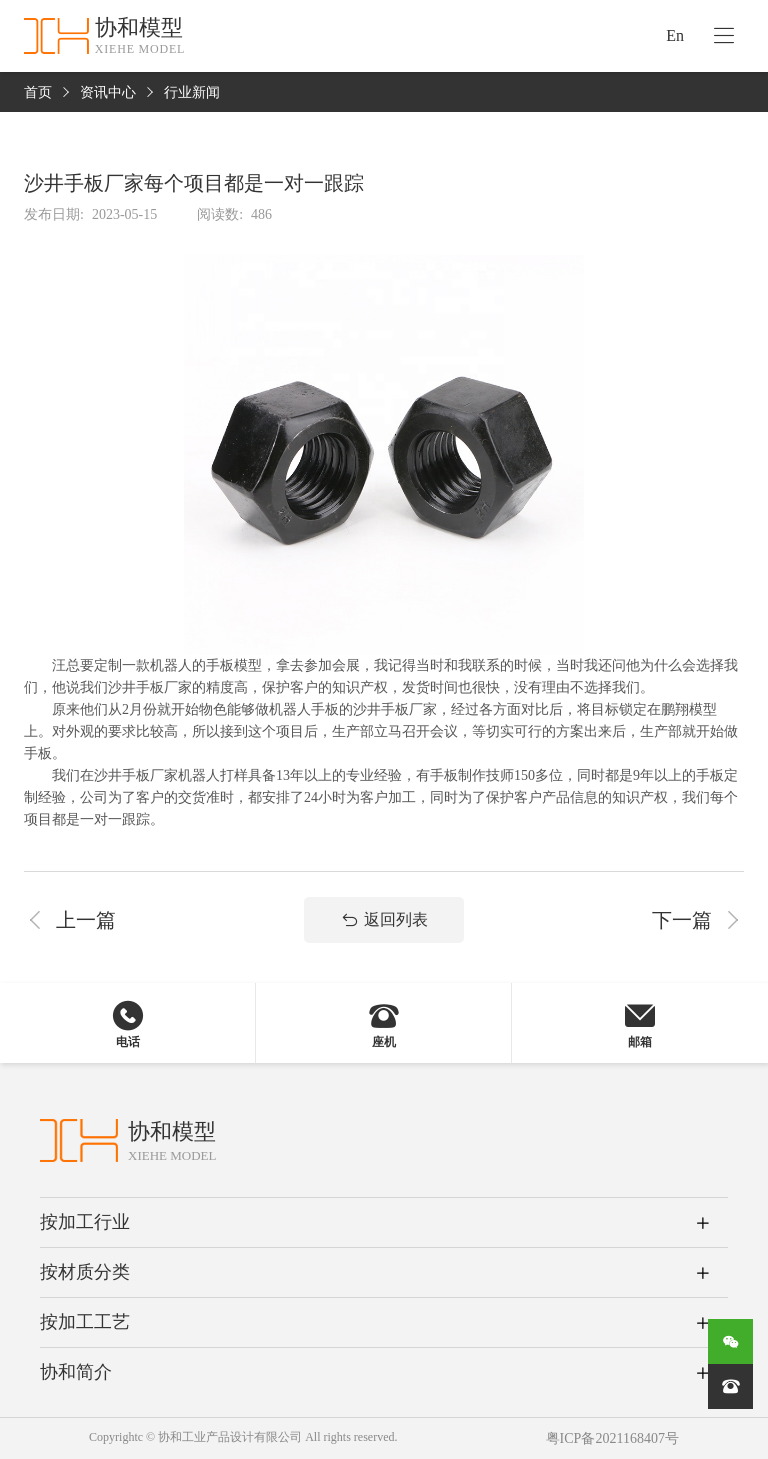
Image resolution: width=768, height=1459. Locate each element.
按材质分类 (85, 1272)
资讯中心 (108, 92)
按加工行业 (85, 1222)
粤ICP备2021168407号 (612, 1438)
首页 (38, 92)
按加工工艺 (85, 1322)
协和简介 (76, 1372)
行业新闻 (192, 92)
